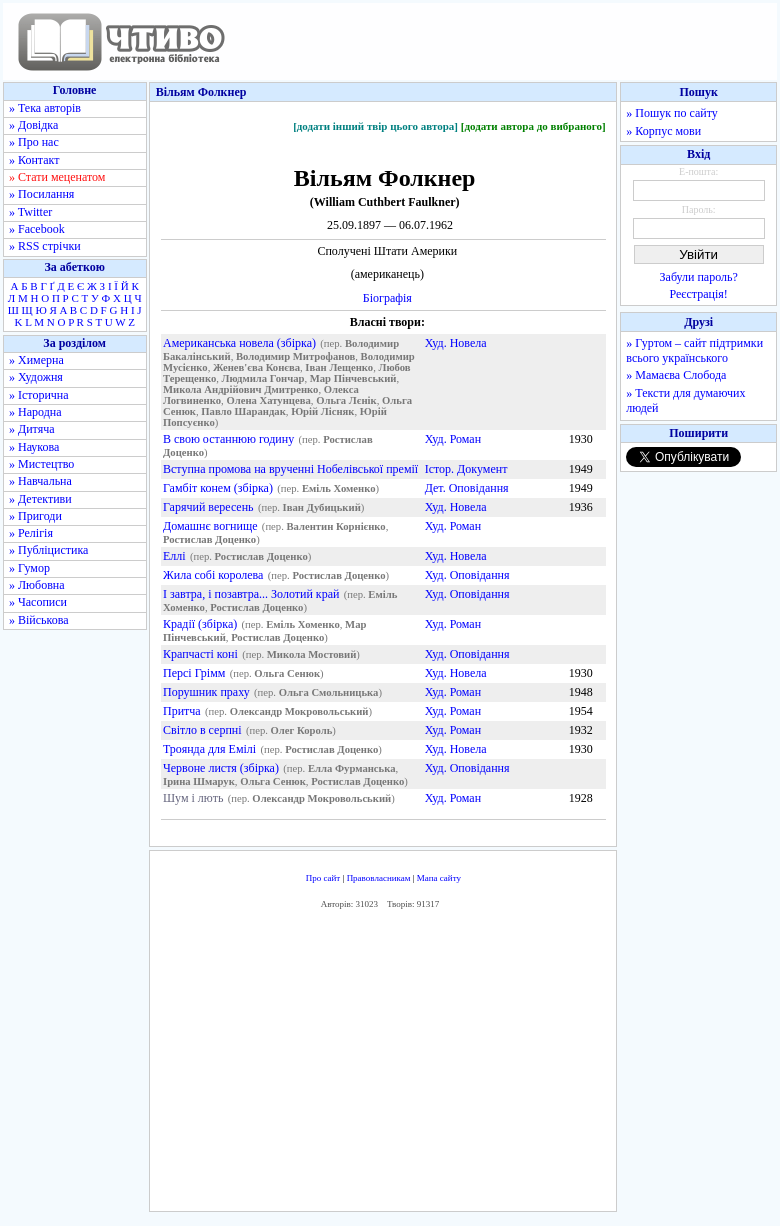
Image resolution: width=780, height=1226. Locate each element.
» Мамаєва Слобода (676, 375)
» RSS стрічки (45, 246)
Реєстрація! (699, 294)
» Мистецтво (41, 464)
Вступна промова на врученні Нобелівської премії (290, 469)
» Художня (36, 377)
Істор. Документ (466, 469)
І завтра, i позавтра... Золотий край (251, 594)
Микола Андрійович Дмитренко (240, 389)
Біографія (387, 298)
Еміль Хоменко (339, 488)
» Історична (39, 395)
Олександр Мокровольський (299, 711)
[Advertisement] (386, 1066)
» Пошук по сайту (671, 113)
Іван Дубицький (322, 507)
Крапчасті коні (200, 654)
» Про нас (34, 142)
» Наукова (34, 447)
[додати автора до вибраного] (533, 126)
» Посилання (41, 194)
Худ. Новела (456, 343)
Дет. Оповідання (467, 488)
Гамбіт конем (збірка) (218, 488)
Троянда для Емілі (209, 749)
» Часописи (38, 602)
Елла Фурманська (352, 768)
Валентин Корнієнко (335, 526)
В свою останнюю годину (228, 439)
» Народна (35, 412)
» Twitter (30, 212)
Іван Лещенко (339, 367)
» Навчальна (40, 481)
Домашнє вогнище (210, 526)
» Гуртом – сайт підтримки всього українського (694, 350)
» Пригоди (35, 516)
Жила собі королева (213, 575)
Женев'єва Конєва (256, 367)
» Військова (39, 620)
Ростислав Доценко (209, 539)
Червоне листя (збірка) (221, 768)
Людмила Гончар (263, 378)
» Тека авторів (45, 108)
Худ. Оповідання (467, 575)
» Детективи (40, 499)
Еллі (174, 556)
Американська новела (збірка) (239, 343)
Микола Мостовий (312, 654)
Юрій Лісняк (322, 411)
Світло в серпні (202, 730)
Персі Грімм (194, 673)
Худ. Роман (453, 439)
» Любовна (37, 585)
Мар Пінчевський (353, 378)
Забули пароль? (699, 277)
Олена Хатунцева (268, 400)
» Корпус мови (663, 131)
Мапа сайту (439, 878)
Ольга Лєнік (346, 400)
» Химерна (36, 360)
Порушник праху (206, 692)
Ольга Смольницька (329, 692)
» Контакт (34, 160)
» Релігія (31, 533)
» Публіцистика (48, 550)
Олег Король (302, 730)
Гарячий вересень (208, 507)
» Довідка (33, 125)
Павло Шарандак (243, 411)
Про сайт (323, 878)
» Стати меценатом (57, 177)
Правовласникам (379, 878)
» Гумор (29, 568)
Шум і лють (193, 798)
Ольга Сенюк (287, 673)
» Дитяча (32, 429)
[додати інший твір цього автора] (375, 126)
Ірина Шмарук (199, 781)
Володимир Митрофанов (295, 356)
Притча (182, 711)
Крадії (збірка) (200, 624)
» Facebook (37, 229)
